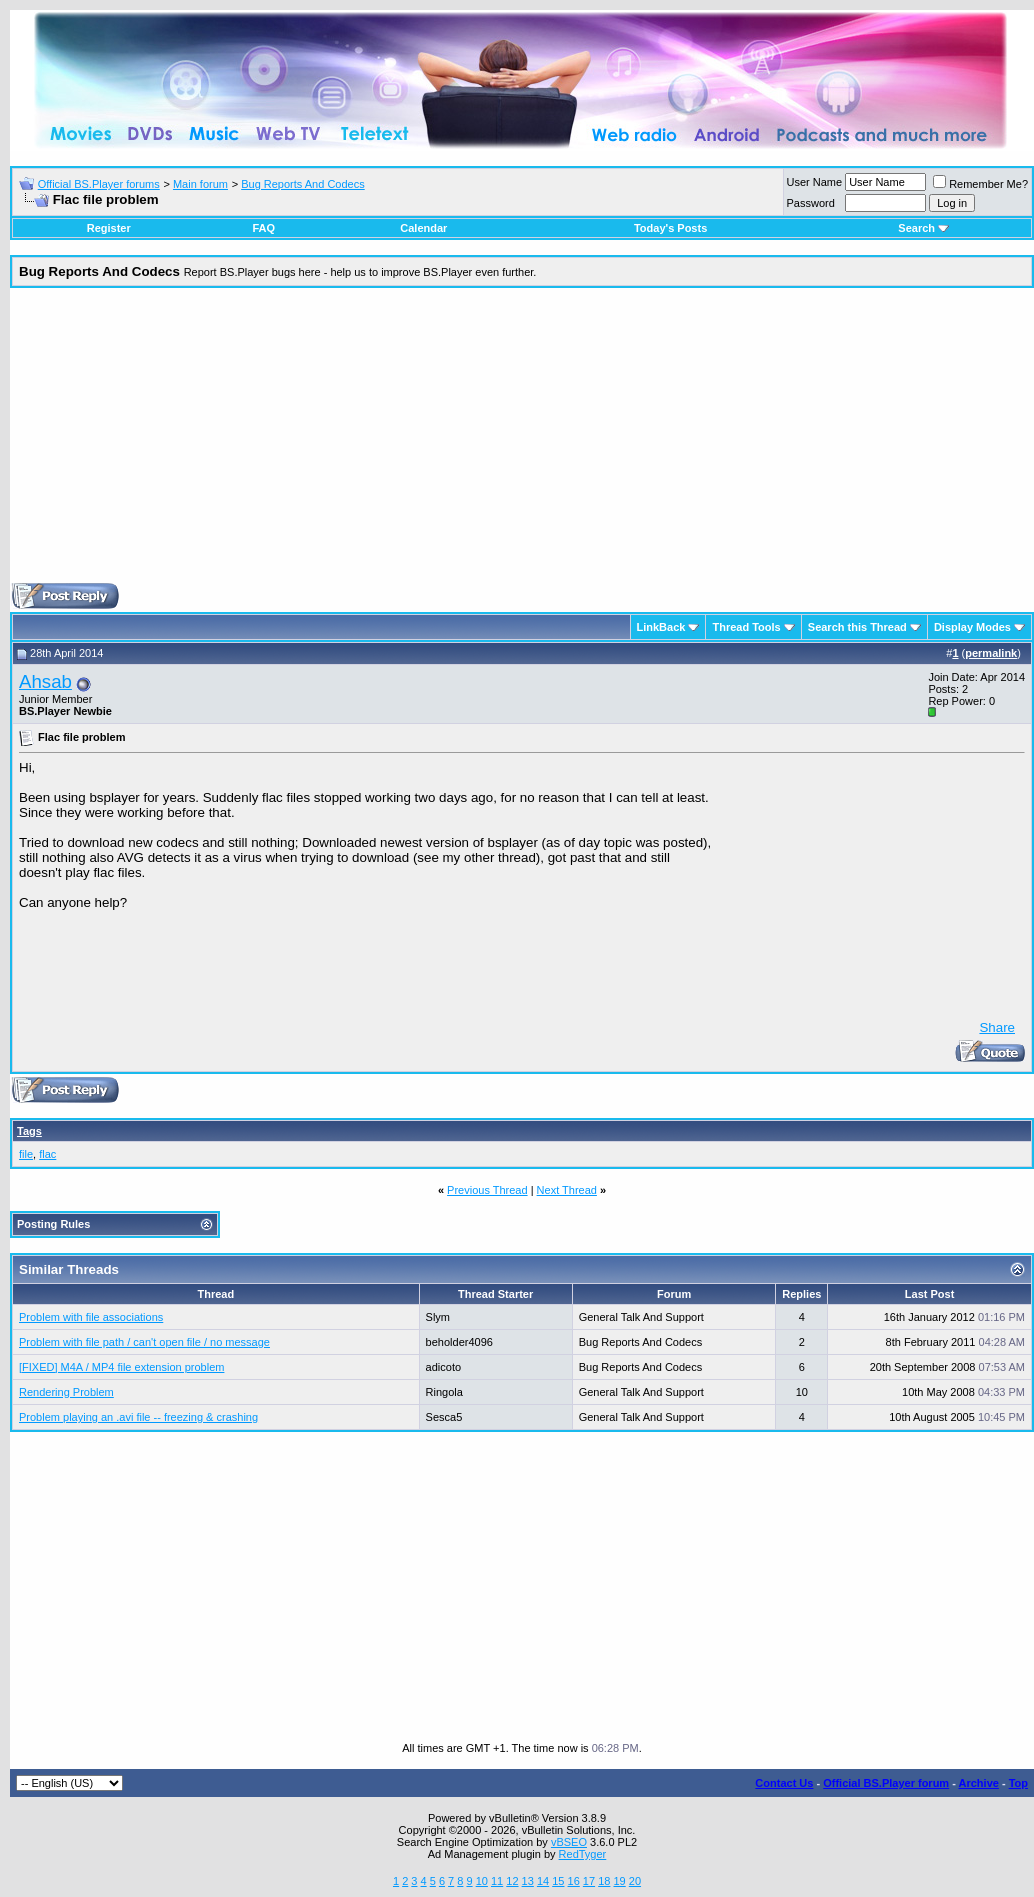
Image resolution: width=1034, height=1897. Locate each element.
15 (558, 1881)
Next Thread (567, 1190)
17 (589, 1881)
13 (528, 1881)
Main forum (200, 184)
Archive (979, 1783)
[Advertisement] (522, 443)
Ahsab (45, 681)
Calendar (423, 228)
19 (619, 1881)
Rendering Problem (66, 1392)
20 (635, 1881)
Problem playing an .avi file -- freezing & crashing (138, 1417)
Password (811, 203)
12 (512, 1881)
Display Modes (972, 627)
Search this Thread (857, 627)
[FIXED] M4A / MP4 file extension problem (121, 1367)
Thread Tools (746, 627)
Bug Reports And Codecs (303, 184)
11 (497, 1881)
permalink (991, 653)
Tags (29, 1131)
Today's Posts (670, 228)
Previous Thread (487, 1190)
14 (543, 1881)
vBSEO (569, 1842)
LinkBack (661, 627)
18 (604, 1881)
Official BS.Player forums (99, 184)
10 (482, 1881)
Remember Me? (980, 184)
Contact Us (784, 1783)
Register (109, 228)
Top (1018, 1783)
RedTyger (583, 1854)
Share (997, 1027)
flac (47, 1154)
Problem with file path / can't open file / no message (144, 1342)
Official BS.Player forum (886, 1783)
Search (923, 228)
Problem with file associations (91, 1317)
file (26, 1154)
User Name (815, 182)
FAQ (263, 228)
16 (574, 1881)
